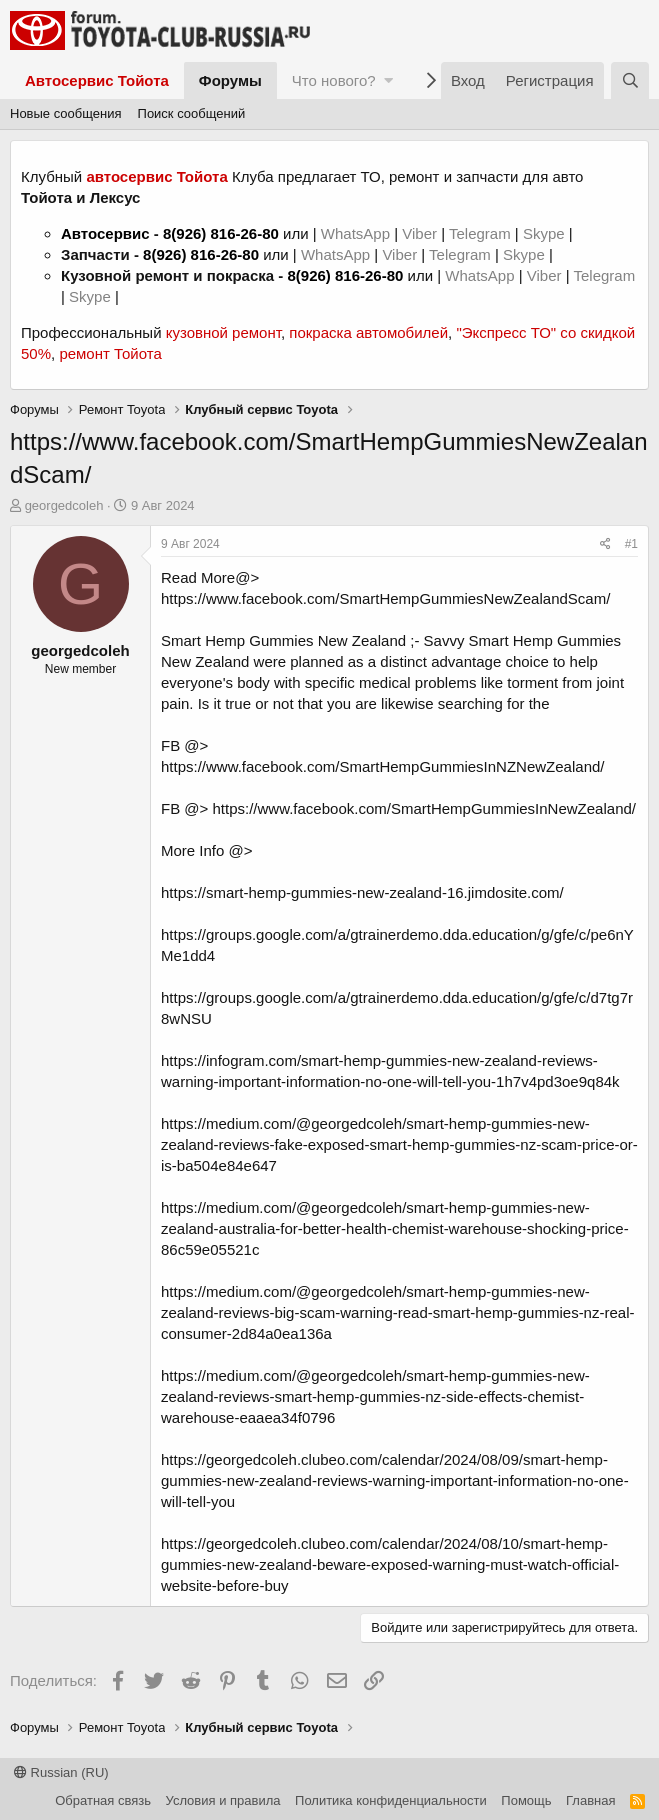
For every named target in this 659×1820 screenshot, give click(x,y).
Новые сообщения (66, 113)
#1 (631, 544)
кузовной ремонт (223, 332)
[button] (388, 80)
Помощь (526, 1800)
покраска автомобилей (368, 332)
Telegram (482, 233)
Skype (546, 233)
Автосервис (105, 233)
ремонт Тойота (110, 353)
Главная (590, 1800)
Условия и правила (223, 1800)
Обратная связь (103, 1800)
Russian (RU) (61, 1772)
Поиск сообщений (192, 113)
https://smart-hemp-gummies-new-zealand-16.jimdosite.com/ (362, 892)
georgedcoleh (64, 505)
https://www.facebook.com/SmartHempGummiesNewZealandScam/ (385, 598)
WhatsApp (357, 233)
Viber (419, 233)
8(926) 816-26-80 (221, 233)
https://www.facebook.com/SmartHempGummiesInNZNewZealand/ (383, 766)
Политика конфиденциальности (391, 1800)
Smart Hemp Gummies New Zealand (283, 640)
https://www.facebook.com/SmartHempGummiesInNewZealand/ (425, 808)
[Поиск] (630, 80)
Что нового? (334, 80)
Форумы (230, 80)
